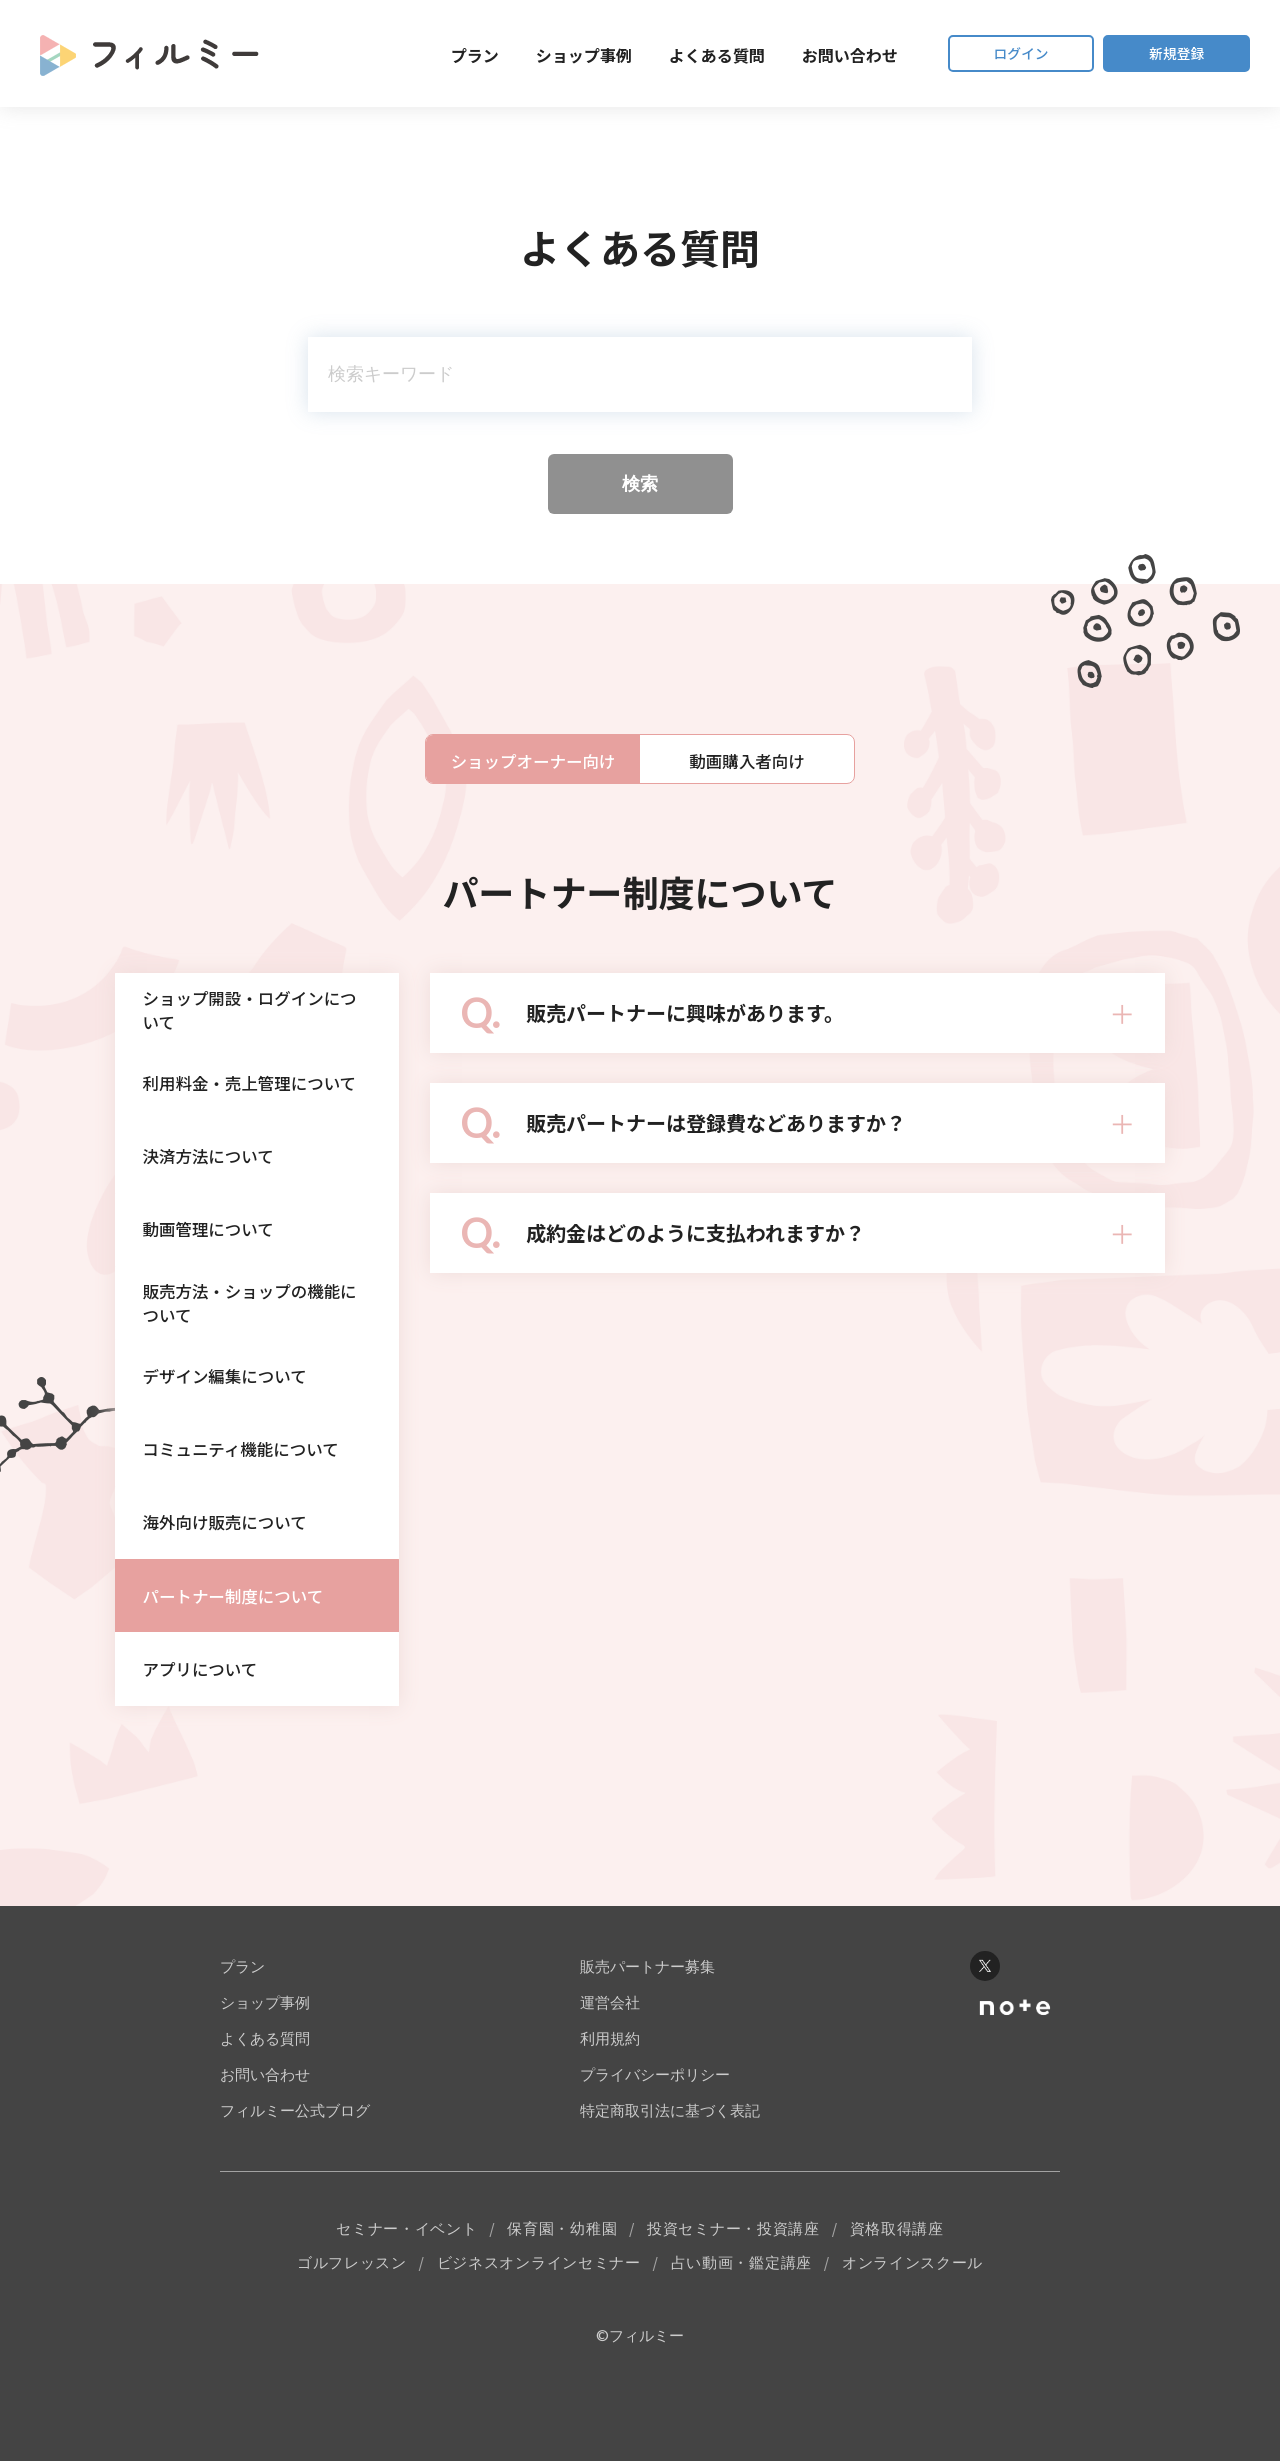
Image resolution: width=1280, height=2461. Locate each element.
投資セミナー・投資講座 (733, 2296)
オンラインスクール (912, 2332)
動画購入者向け (747, 760)
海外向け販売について (234, 1573)
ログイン (1000, 53)
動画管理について (216, 1253)
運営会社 (610, 2069)
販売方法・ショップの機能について (253, 1333)
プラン (447, 55)
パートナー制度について (243, 1653)
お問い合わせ (822, 55)
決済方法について (216, 1173)
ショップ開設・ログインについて (253, 1013)
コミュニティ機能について (252, 1493)
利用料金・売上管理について (253, 1093)
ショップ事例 (556, 55)
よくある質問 (689, 55)
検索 (640, 484)
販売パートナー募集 (647, 2033)
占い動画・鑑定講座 (741, 2332)
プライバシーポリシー (655, 2141)
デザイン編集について (234, 1413)
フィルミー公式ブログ (295, 2177)
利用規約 (610, 2105)
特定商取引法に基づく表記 (670, 2177)
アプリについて (207, 1733)
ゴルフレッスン (352, 2332)
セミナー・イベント (406, 2296)
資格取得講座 (897, 2296)
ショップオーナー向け (533, 760)
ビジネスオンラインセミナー (539, 2332)
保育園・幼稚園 (562, 2296)
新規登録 (1170, 53)
